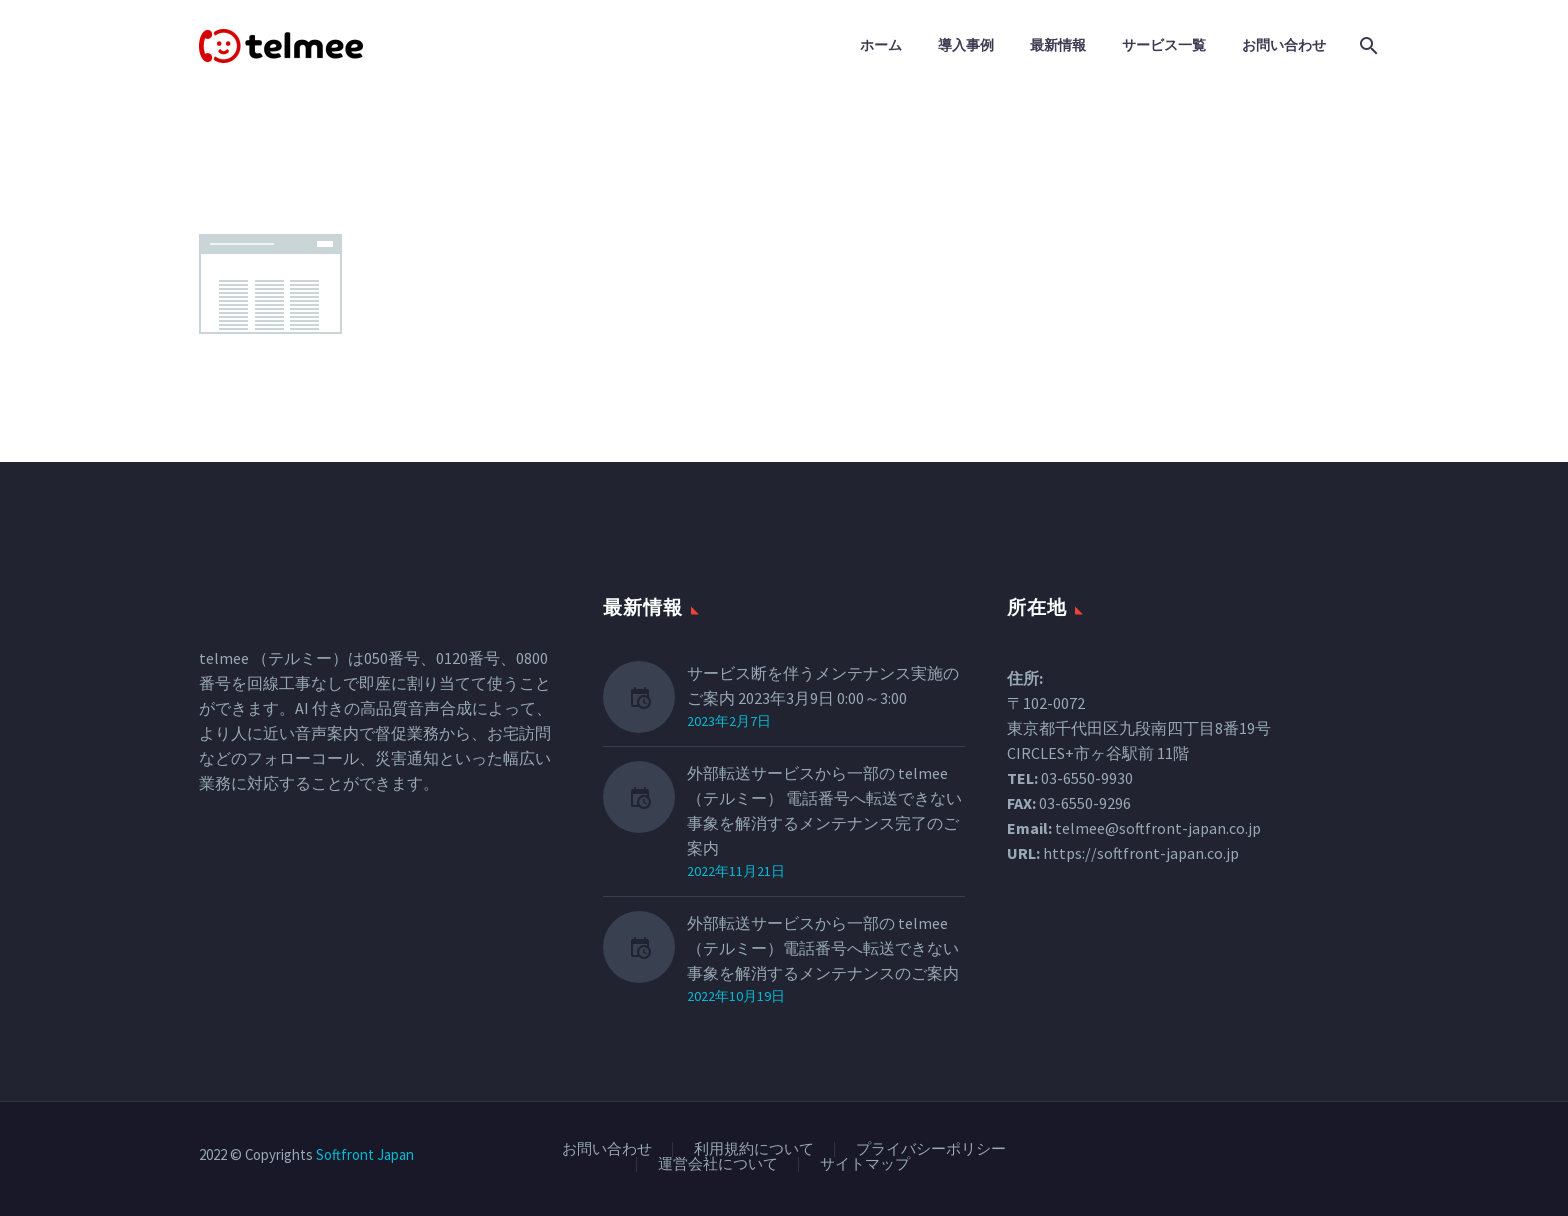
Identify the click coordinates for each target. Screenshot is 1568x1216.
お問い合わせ (1284, 45)
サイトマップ (865, 1164)
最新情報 (1058, 45)
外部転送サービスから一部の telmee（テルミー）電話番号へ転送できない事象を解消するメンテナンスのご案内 (823, 948)
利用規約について (754, 1149)
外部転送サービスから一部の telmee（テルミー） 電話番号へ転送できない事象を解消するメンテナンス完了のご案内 (824, 810)
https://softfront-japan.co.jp (1141, 853)
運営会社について (718, 1164)
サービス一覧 (1164, 45)
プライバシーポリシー (931, 1149)
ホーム (881, 45)
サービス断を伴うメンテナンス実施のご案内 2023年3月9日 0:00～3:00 (823, 685)
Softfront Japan (365, 1154)
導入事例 (966, 45)
